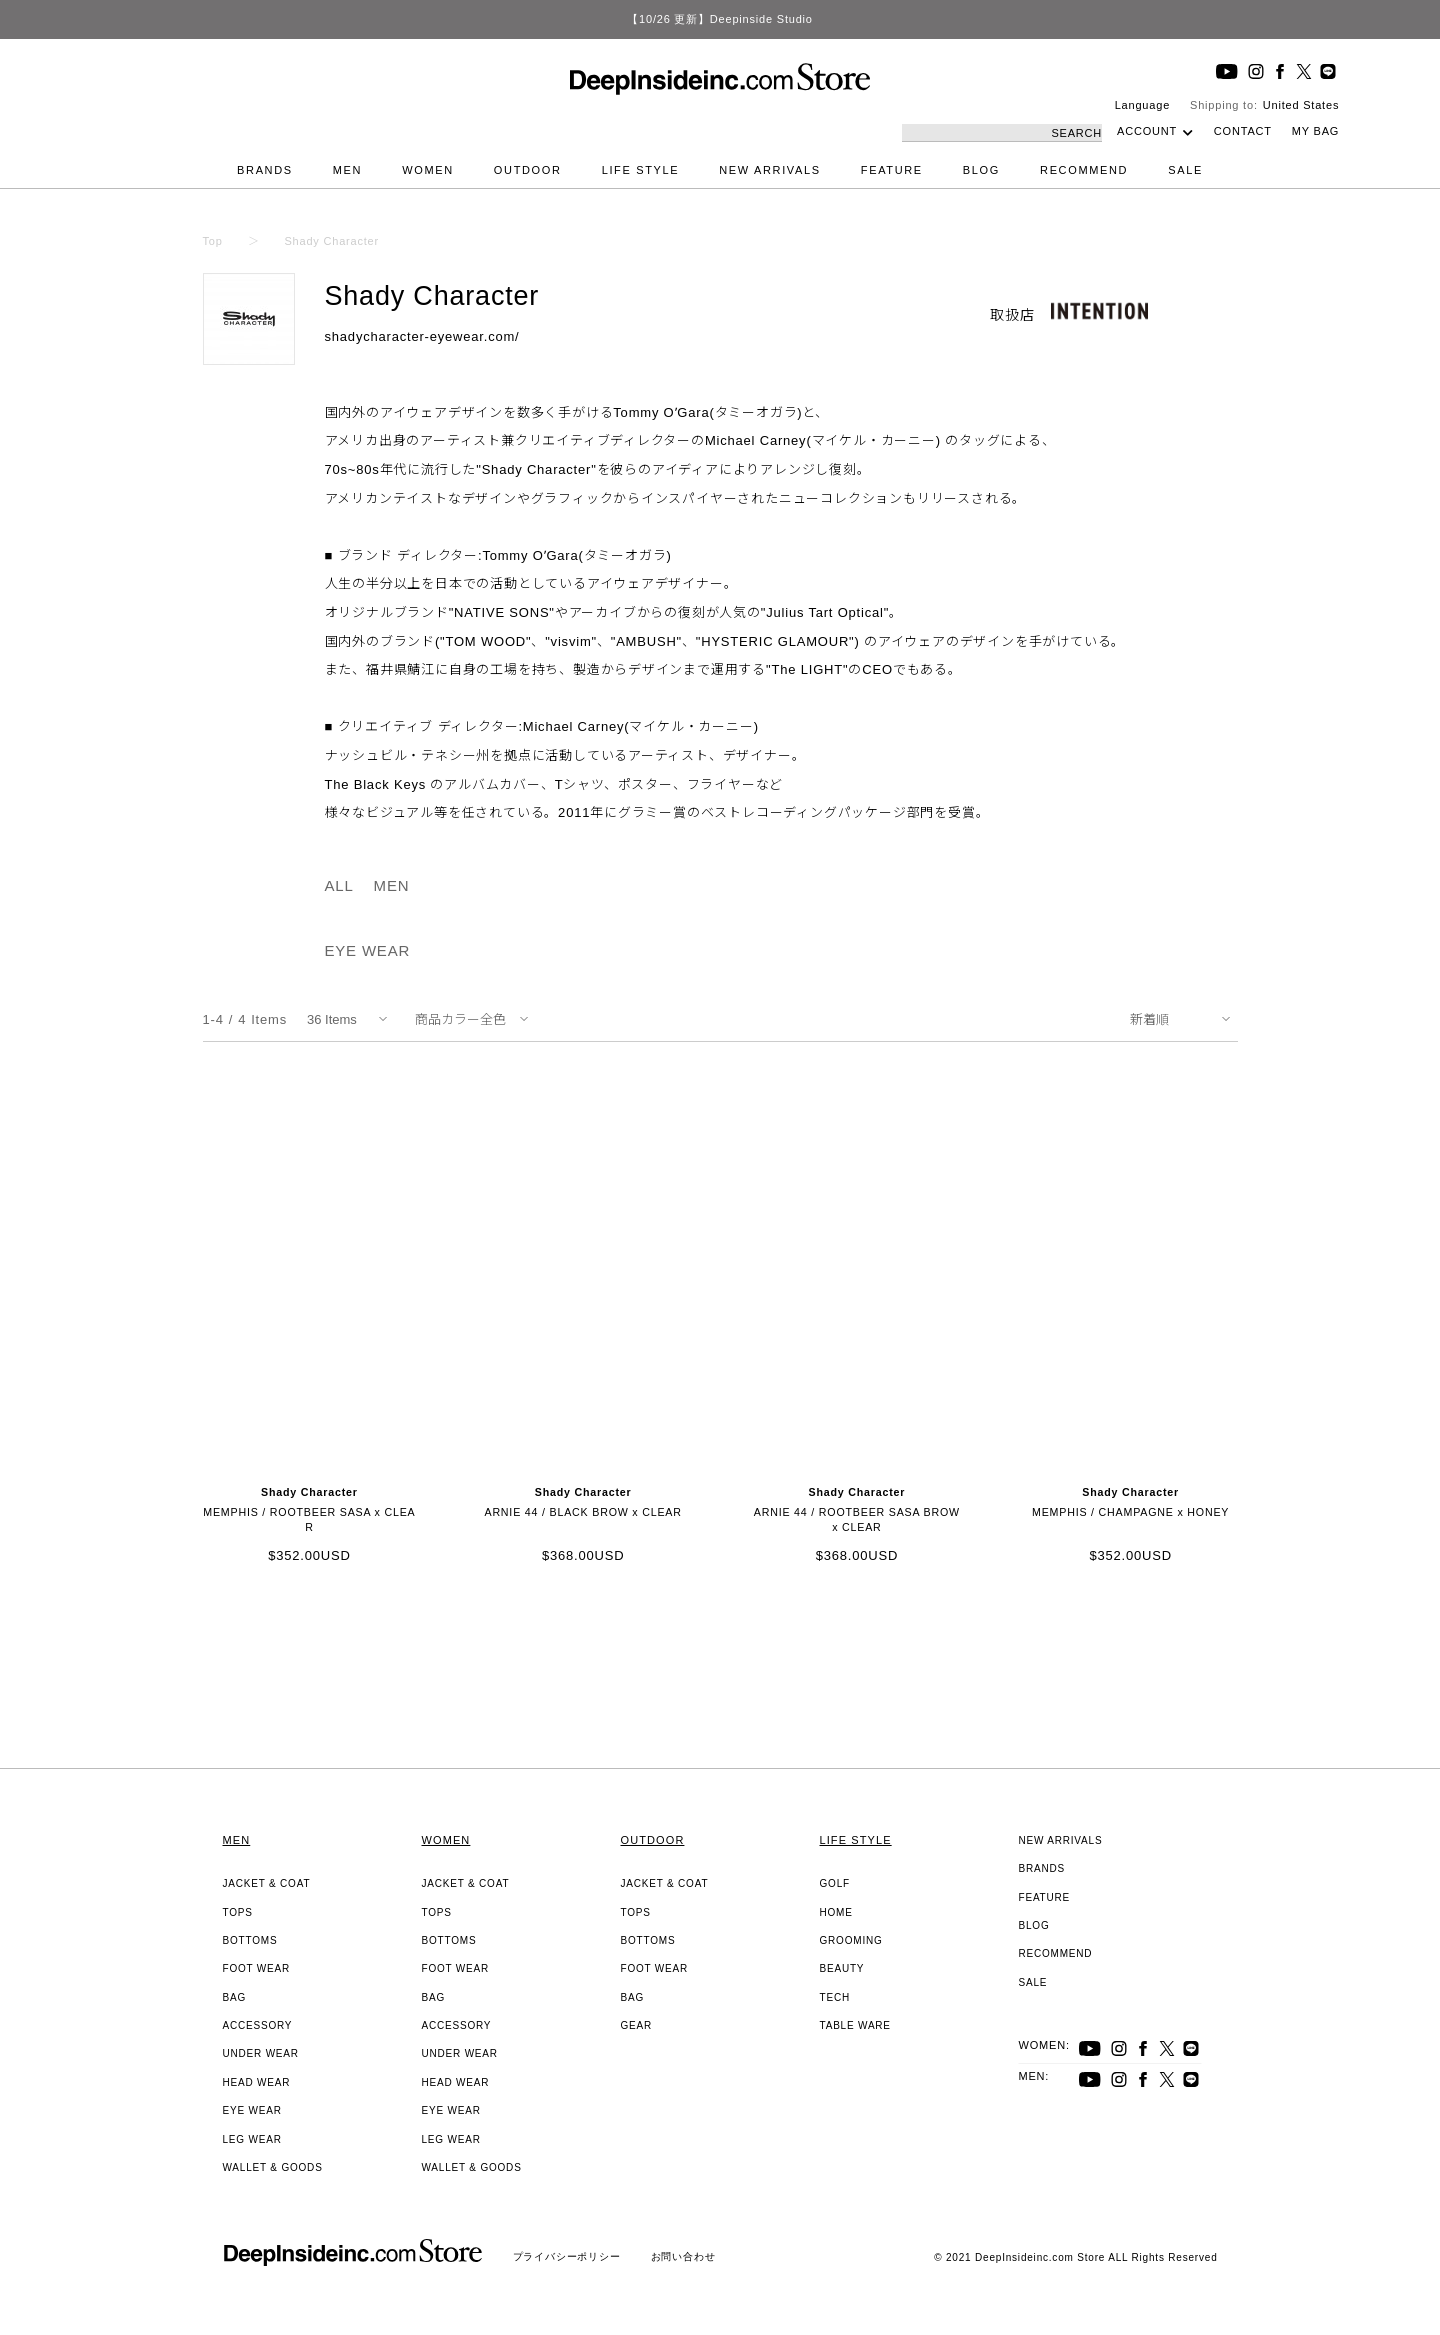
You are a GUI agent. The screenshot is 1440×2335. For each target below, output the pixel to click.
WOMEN (428, 170)
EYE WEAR (368, 950)
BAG (235, 1997)
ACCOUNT (1147, 131)
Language (1142, 105)
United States (1301, 105)
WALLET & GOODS (273, 2167)
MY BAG (1315, 131)
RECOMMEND (1084, 170)
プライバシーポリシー (567, 2256)
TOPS (238, 1912)
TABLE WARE (855, 2025)
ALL (339, 885)
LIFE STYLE (641, 170)
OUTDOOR (528, 170)
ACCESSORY (258, 2025)
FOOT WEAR (257, 1968)
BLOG (981, 170)
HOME (836, 1912)
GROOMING (851, 1940)
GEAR (637, 2025)
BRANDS (265, 170)
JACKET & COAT (267, 1883)
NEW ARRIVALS (770, 170)
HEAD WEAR (257, 2082)
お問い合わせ (683, 2256)
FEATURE (892, 170)
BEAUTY (842, 1968)
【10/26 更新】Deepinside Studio (719, 19)
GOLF (835, 1883)
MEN (347, 170)
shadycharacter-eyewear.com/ (422, 336)
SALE (1185, 170)
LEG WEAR (252, 2139)
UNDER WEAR (261, 2053)
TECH (835, 1997)
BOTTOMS (250, 1940)
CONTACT (1243, 131)
